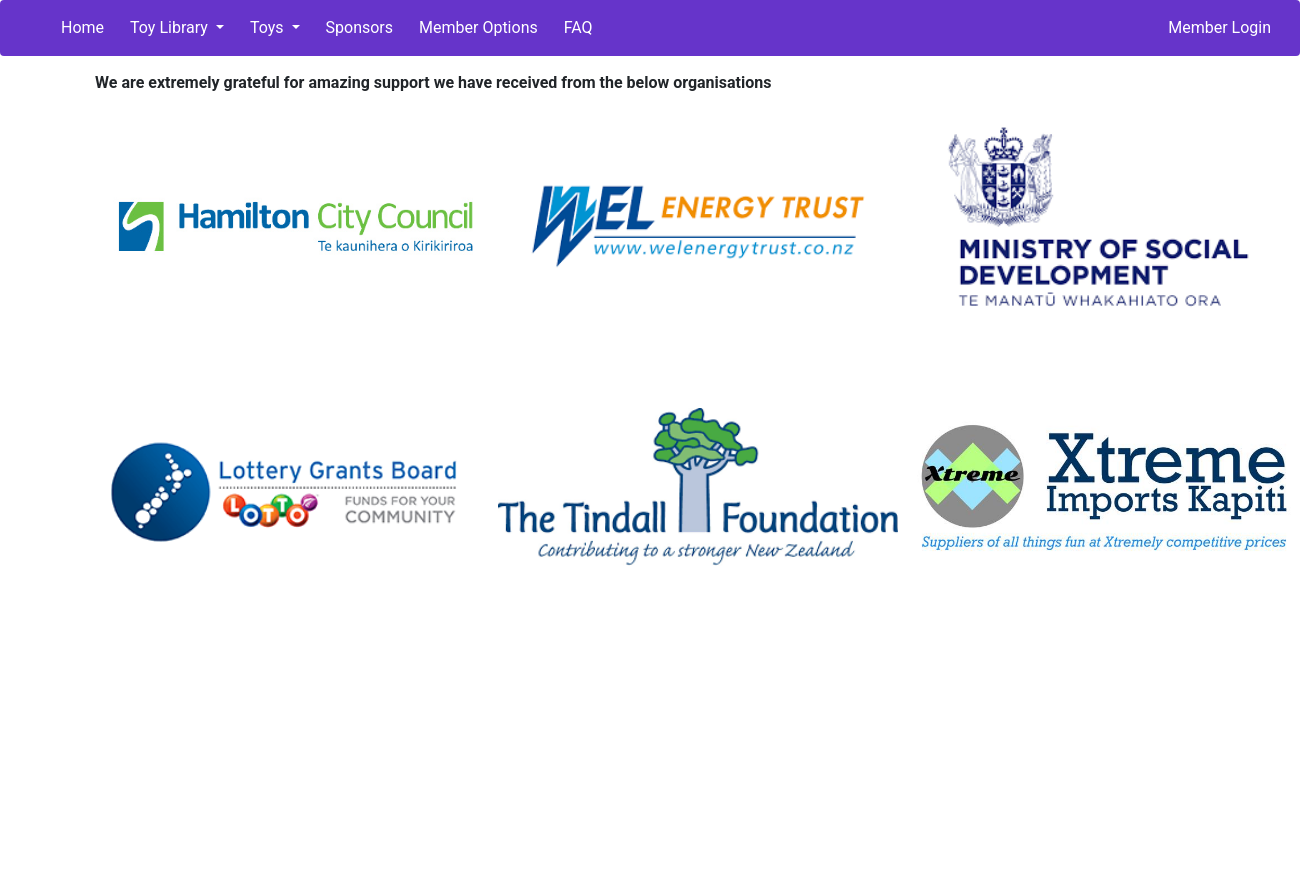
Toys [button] (269, 27)
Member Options (478, 27)
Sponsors (360, 27)
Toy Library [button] (171, 27)
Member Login (1219, 27)
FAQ (578, 27)
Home (82, 27)
